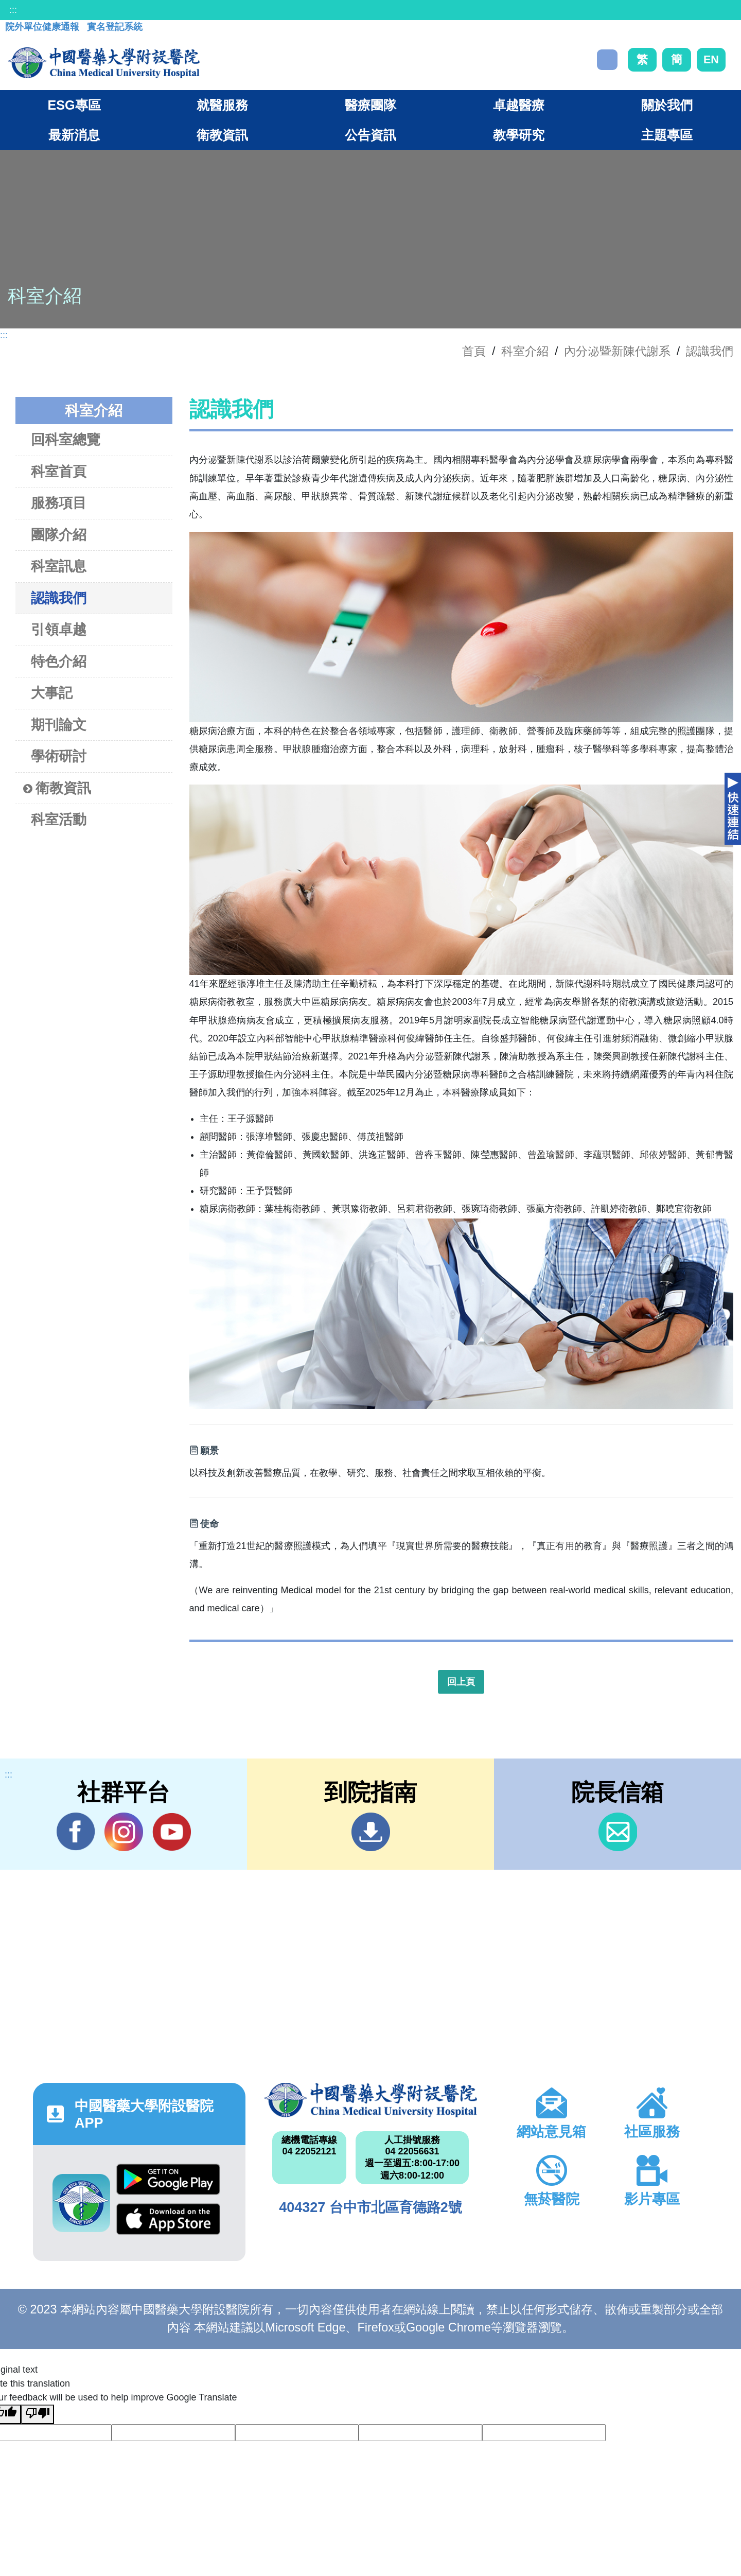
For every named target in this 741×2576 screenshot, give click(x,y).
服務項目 (58, 503)
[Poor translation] (37, 2414)
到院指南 (370, 1832)
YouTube (171, 1832)
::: (13, 10)
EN (711, 59)
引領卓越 (58, 629)
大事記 (52, 693)
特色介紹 (58, 661)
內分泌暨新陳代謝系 (617, 351)
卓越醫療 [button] (518, 105)
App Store (168, 2219)
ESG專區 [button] (73, 105)
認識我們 (709, 351)
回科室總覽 (65, 439)
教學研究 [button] (518, 135)
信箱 (617, 1832)
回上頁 (461, 1682)
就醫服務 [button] (222, 105)
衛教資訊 (57, 788)
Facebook (76, 1832)
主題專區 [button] (667, 135)
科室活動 (58, 819)
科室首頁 (58, 471)
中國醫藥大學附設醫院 (370, 2100)
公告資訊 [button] (370, 135)
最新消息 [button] (74, 135)
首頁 (474, 351)
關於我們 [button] (667, 105)
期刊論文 (58, 725)
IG (123, 1832)
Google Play (168, 2179)
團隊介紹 (58, 535)
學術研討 (58, 756)
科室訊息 (58, 566)
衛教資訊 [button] (222, 135)
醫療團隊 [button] (370, 105)
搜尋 (607, 59)
